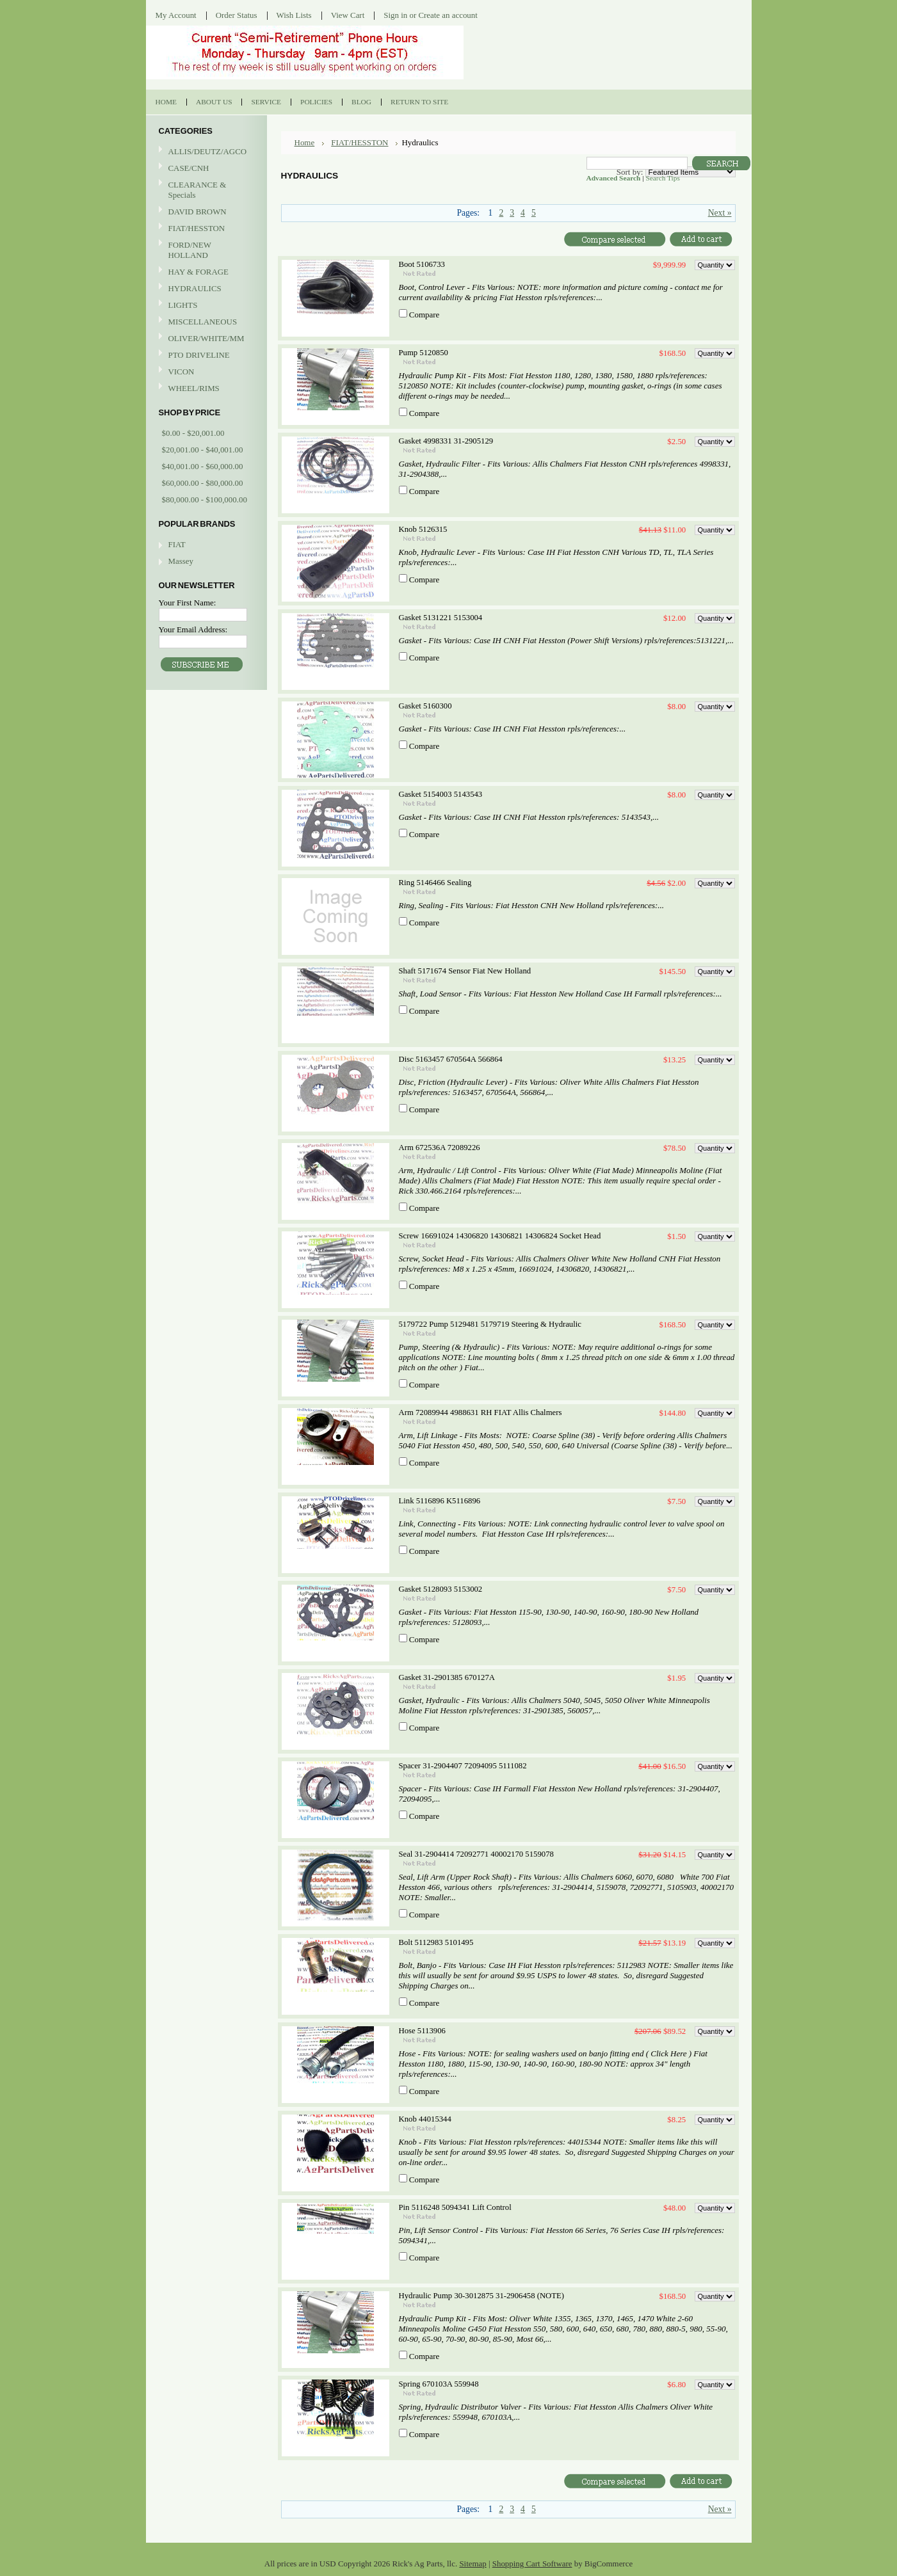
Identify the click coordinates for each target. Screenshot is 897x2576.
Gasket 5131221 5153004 (441, 617)
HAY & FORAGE (205, 272)
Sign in (395, 15)
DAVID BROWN (205, 212)
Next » (720, 213)
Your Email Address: (193, 629)
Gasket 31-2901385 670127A (447, 1677)
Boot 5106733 (422, 264)
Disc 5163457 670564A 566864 (451, 1059)
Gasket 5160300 (425, 705)
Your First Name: (187, 602)
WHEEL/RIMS (194, 388)
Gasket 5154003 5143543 (441, 794)
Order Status (236, 15)
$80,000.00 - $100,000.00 (204, 499)
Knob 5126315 (423, 529)
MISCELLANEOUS (205, 322)
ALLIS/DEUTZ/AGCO (205, 152)
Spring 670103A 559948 (439, 2384)
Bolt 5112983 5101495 (436, 1942)
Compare (424, 314)
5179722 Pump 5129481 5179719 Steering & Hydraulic (490, 1324)
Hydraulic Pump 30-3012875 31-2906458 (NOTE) (482, 2295)
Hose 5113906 (422, 2030)
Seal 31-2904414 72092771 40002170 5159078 (476, 1854)
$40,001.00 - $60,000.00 (202, 466)
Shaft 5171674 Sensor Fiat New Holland (465, 970)
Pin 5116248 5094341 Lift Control (455, 2207)
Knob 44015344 (425, 2119)
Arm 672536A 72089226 (439, 1147)
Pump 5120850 (423, 352)
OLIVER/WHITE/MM (205, 338)
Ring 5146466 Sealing (435, 882)
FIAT (177, 544)
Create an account (447, 15)
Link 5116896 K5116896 (440, 1500)
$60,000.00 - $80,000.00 (202, 483)
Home (305, 142)
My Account (176, 15)
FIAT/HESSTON (205, 228)
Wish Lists (294, 15)
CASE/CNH (205, 168)
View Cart (348, 15)
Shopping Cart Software (532, 2563)
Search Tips (662, 178)
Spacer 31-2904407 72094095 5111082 (463, 1765)
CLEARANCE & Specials (197, 190)
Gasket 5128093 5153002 (441, 1589)
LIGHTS (183, 305)
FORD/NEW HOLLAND (205, 250)
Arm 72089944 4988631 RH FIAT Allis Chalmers (480, 1412)
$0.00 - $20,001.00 (193, 433)
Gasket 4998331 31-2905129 (446, 440)
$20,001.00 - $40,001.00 (202, 449)
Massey (180, 561)
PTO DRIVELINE (205, 355)
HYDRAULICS (205, 289)
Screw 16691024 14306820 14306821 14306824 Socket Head (500, 1235)
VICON (205, 372)
